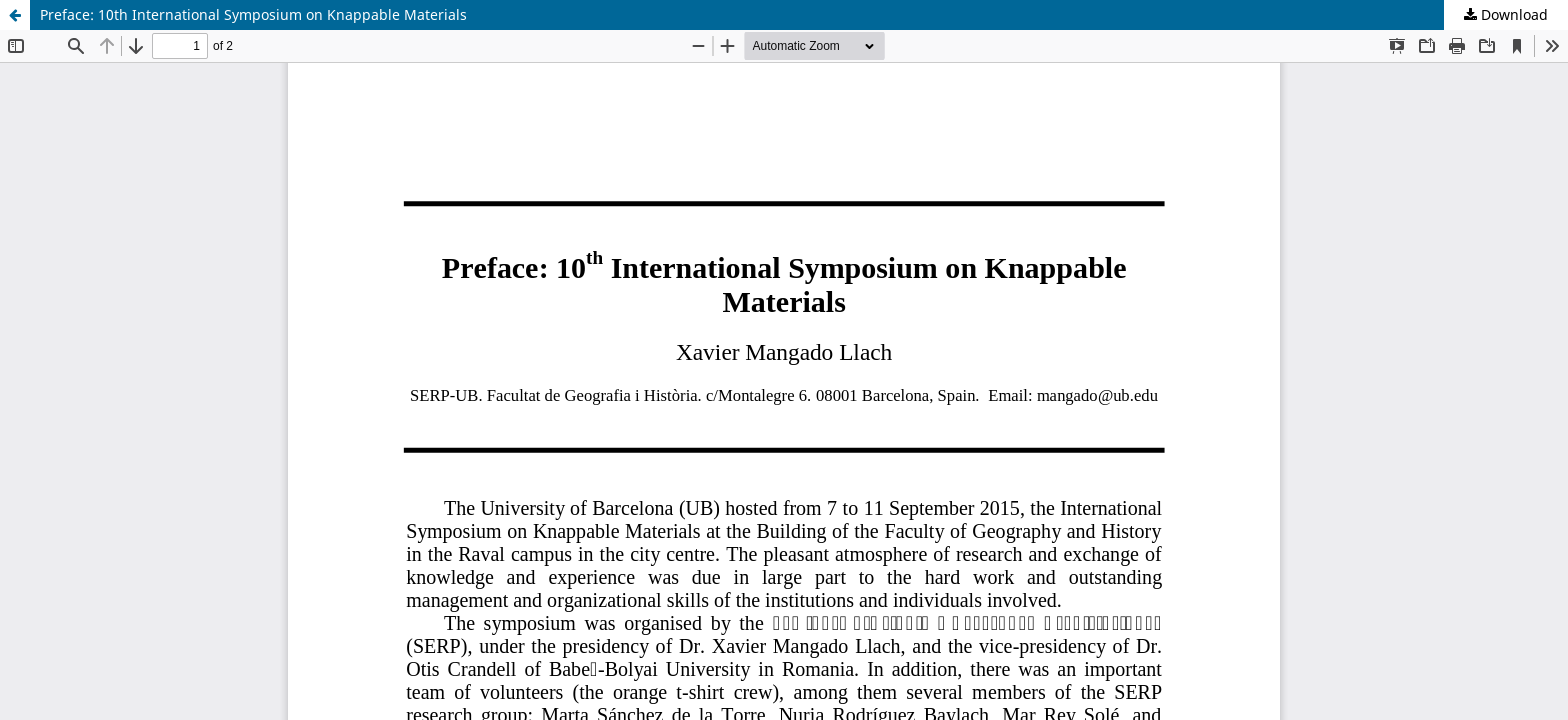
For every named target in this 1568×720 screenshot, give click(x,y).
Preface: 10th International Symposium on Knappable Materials (253, 14)
